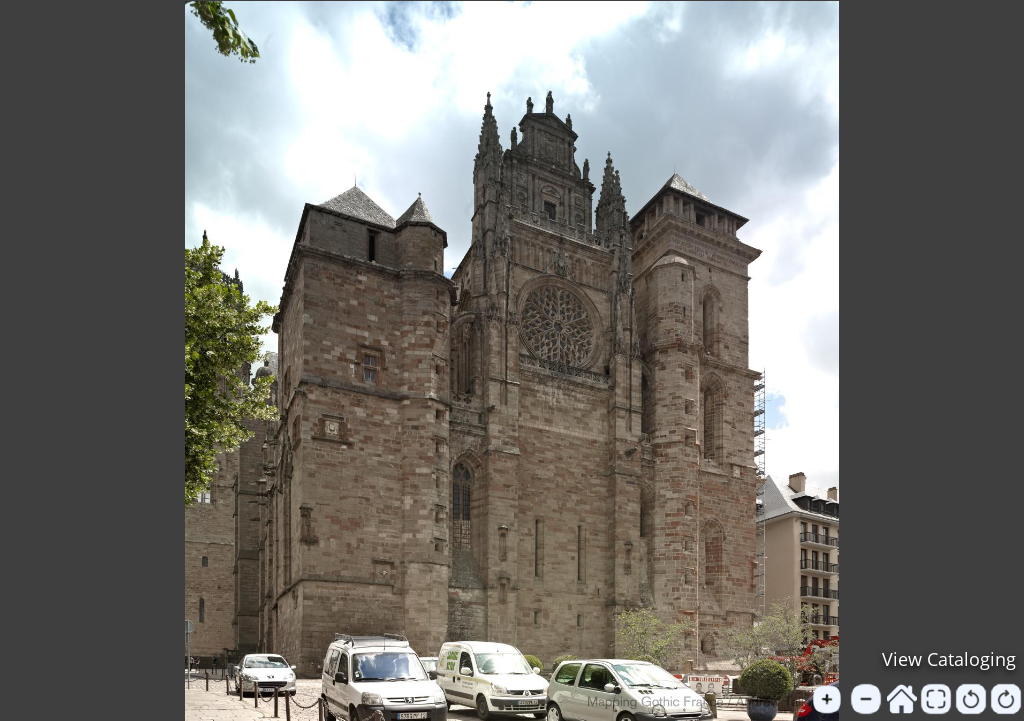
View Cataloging (949, 659)
